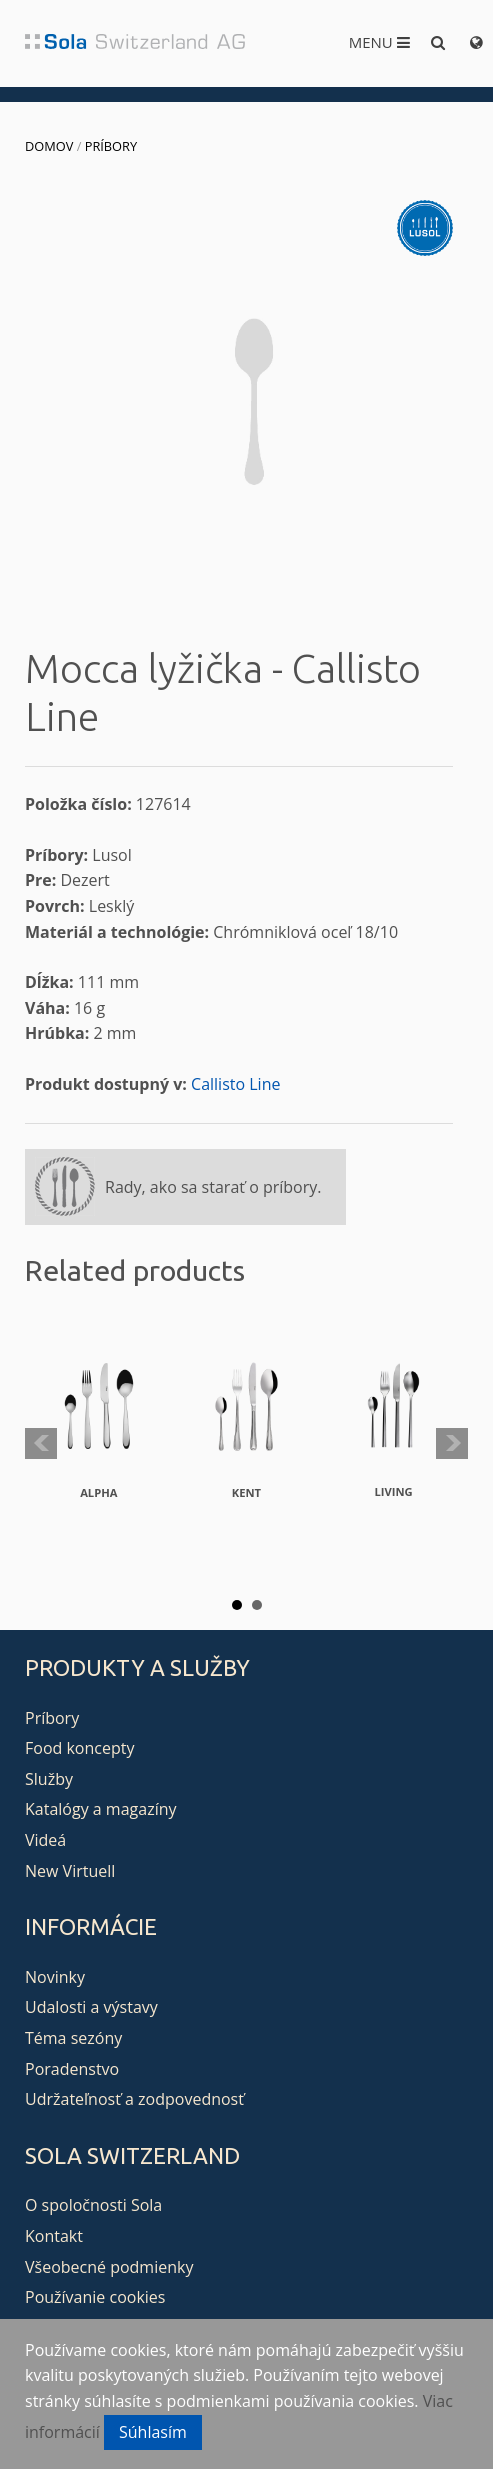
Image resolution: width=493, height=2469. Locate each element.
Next (452, 1444)
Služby (49, 1779)
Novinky (55, 1977)
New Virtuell (70, 1871)
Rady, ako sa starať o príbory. (213, 1187)
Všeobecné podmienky (109, 2267)
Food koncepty (79, 1748)
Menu (379, 42)
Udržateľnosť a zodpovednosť (134, 2099)
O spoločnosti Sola (93, 2205)
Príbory (111, 146)
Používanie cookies (95, 2297)
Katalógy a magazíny (101, 1809)
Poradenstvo (72, 2069)
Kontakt (54, 2236)
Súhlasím (153, 2432)
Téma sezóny (73, 2038)
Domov (49, 146)
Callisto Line (235, 1084)
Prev (41, 1444)
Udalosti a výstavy (91, 2007)
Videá (45, 1840)
